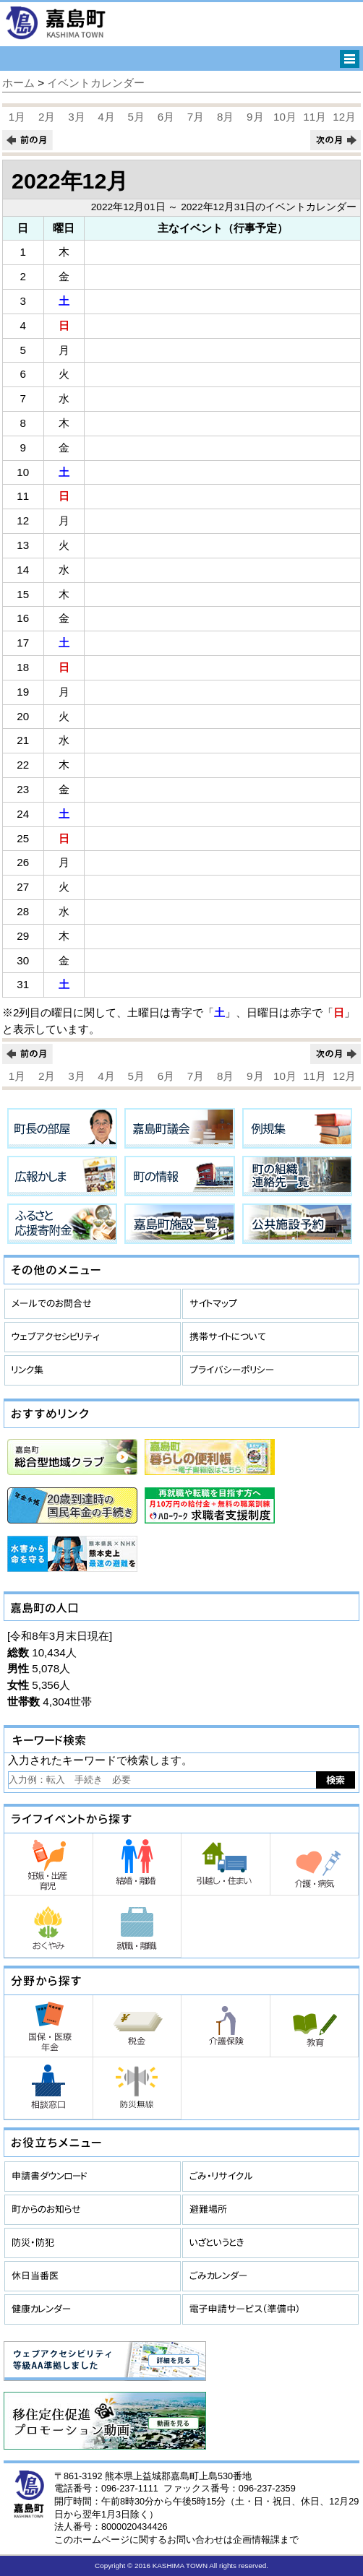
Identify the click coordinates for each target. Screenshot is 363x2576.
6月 (166, 117)
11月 (314, 117)
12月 (344, 117)
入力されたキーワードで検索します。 (100, 1760)
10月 (284, 117)
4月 (106, 117)
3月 (76, 117)
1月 (17, 117)
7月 (195, 117)
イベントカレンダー (96, 83)
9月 (255, 117)
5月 (135, 117)
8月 (225, 117)
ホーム (18, 83)
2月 (46, 117)
